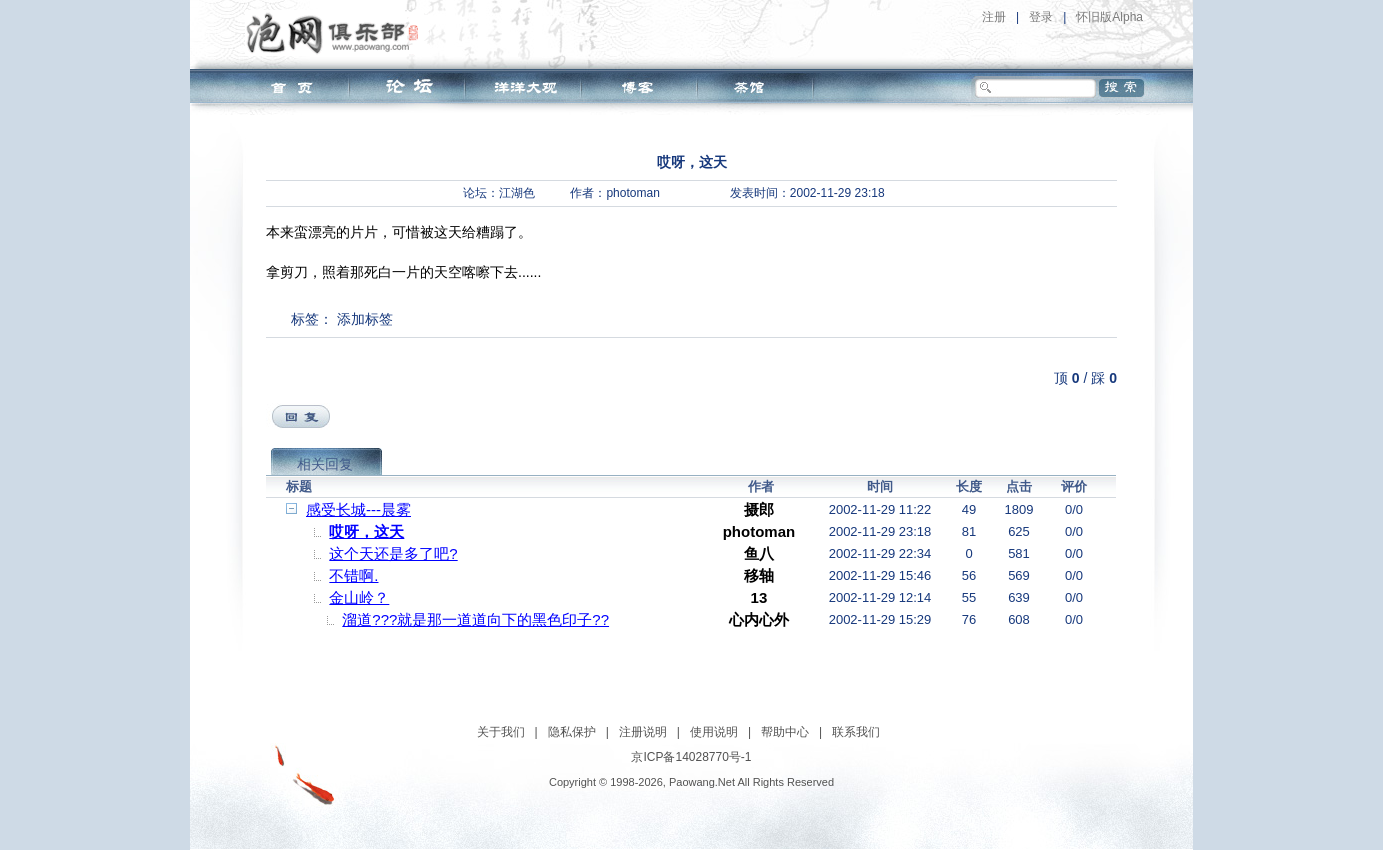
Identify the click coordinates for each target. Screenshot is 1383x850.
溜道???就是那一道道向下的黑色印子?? (475, 619)
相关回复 (325, 464)
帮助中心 (785, 732)
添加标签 (365, 319)
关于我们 (501, 732)
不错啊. (353, 575)
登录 (1041, 17)
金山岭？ (359, 597)
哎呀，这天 (366, 531)
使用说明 (714, 732)
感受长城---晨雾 (358, 509)
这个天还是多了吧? (393, 553)
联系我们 (856, 732)
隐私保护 (572, 732)
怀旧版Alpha (1109, 17)
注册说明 (643, 732)
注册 (994, 17)
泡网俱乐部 (337, 33)
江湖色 (517, 193)
